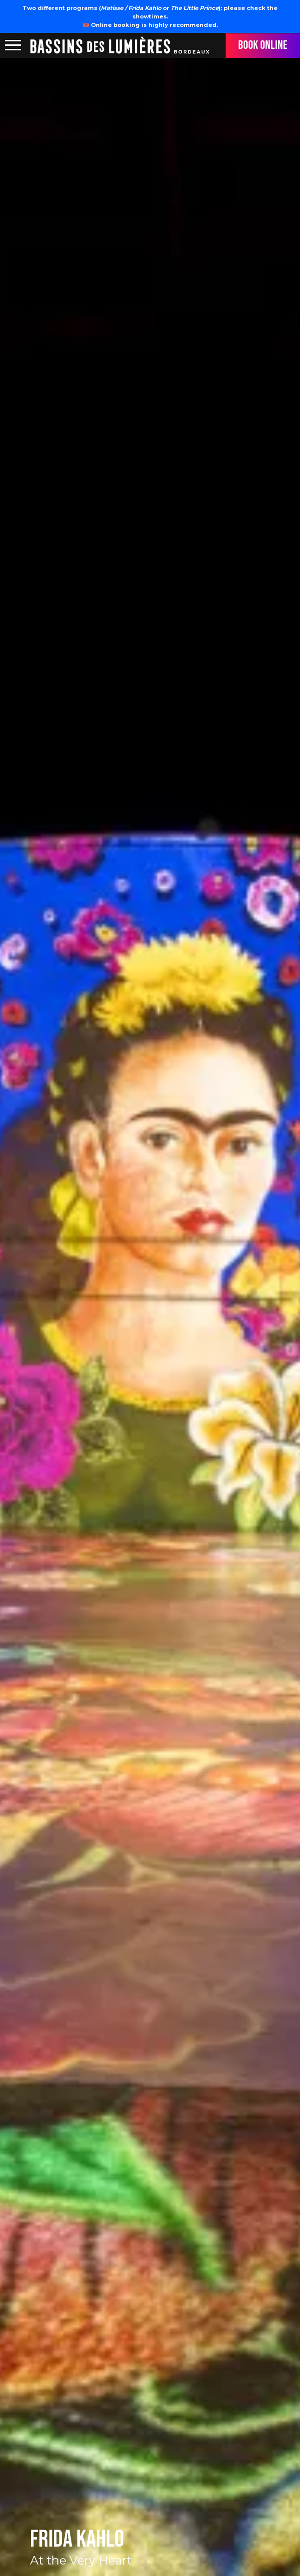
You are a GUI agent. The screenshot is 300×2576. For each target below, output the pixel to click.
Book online (263, 45)
